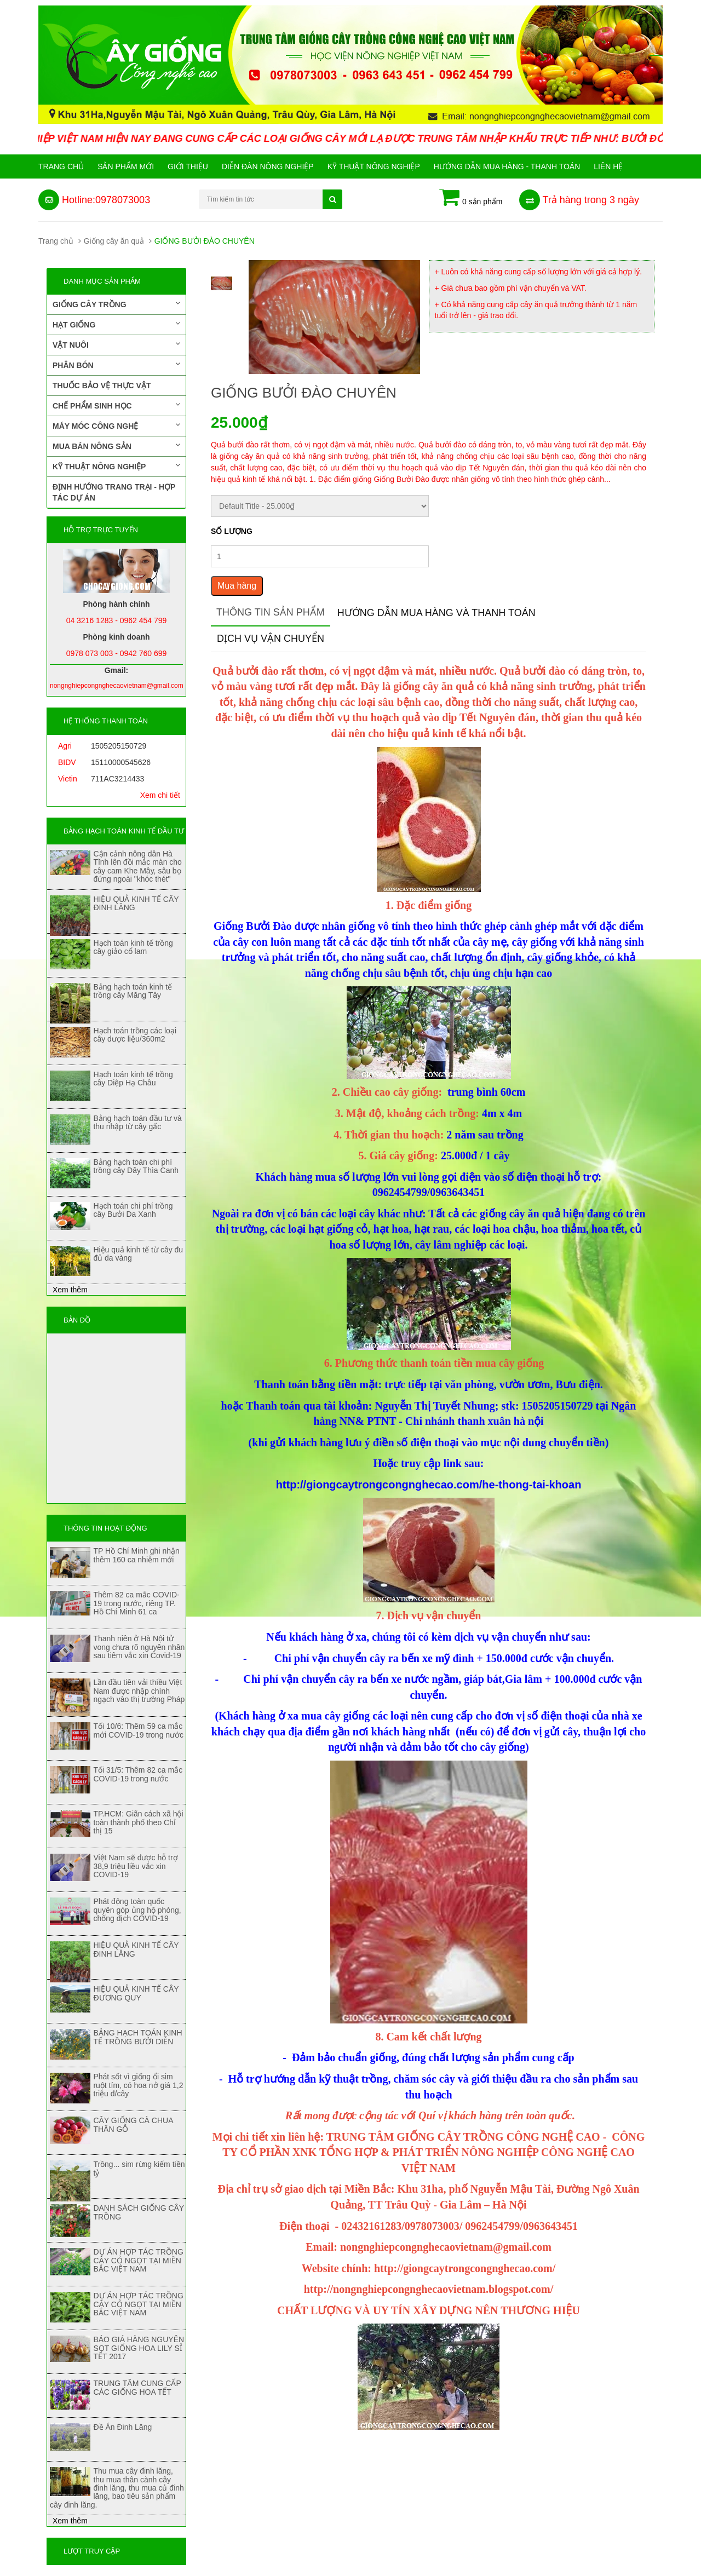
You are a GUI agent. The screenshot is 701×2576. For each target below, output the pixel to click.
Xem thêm (70, 1289)
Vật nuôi (116, 344)
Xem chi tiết (160, 795)
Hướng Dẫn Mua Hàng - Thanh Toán (507, 166)
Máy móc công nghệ (116, 425)
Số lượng (231, 531)
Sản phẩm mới (125, 166)
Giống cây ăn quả (114, 241)
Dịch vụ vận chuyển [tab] (270, 638)
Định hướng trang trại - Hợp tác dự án (114, 492)
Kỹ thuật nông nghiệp (373, 166)
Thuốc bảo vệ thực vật (102, 385)
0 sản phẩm (471, 198)
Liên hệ (608, 166)
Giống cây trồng (116, 304)
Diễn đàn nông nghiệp (268, 166)
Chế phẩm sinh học (116, 405)
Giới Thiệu (188, 166)
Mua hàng (236, 585)
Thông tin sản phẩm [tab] (270, 612)
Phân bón (116, 365)
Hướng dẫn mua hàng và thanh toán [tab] (436, 612)
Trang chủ (61, 166)
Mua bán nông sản (116, 446)
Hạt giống (116, 324)
